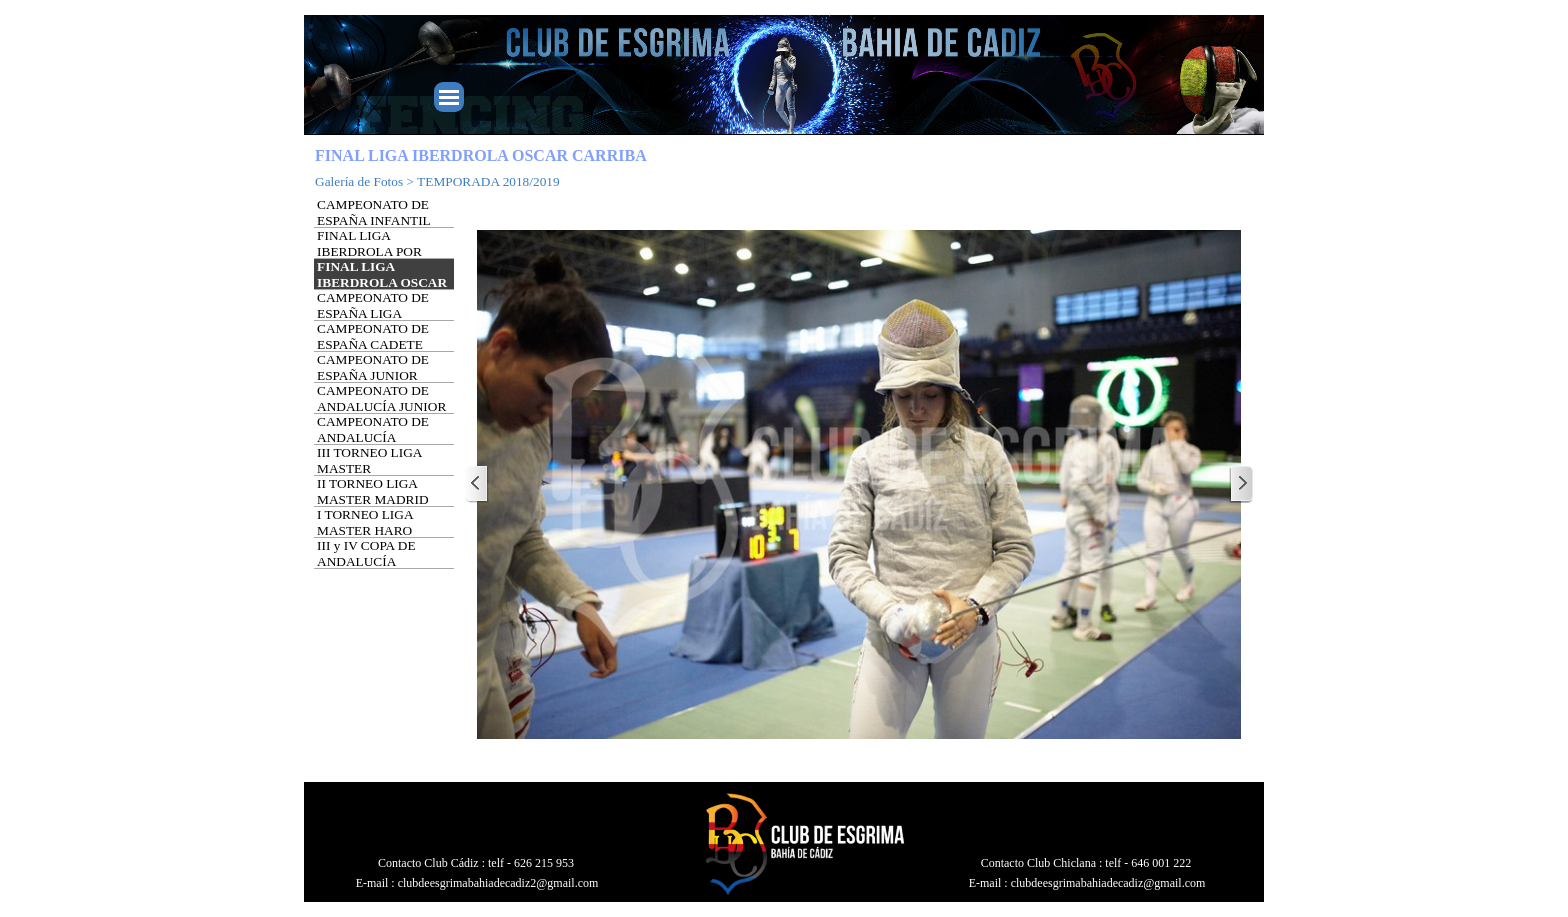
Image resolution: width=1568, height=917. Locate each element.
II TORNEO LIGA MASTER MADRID (372, 491)
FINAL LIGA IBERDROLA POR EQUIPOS (369, 251)
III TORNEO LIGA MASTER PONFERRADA (369, 468)
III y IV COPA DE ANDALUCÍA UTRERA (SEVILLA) (377, 561)
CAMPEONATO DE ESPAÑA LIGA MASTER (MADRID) (377, 313)
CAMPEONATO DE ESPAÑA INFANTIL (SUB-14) (373, 220)
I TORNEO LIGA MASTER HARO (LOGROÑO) (365, 530)
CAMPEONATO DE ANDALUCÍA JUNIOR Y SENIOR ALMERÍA (381, 406)
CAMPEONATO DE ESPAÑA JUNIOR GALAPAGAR (373, 375)
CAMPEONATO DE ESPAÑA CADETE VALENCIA (373, 344)
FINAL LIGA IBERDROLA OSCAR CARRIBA (382, 282)
